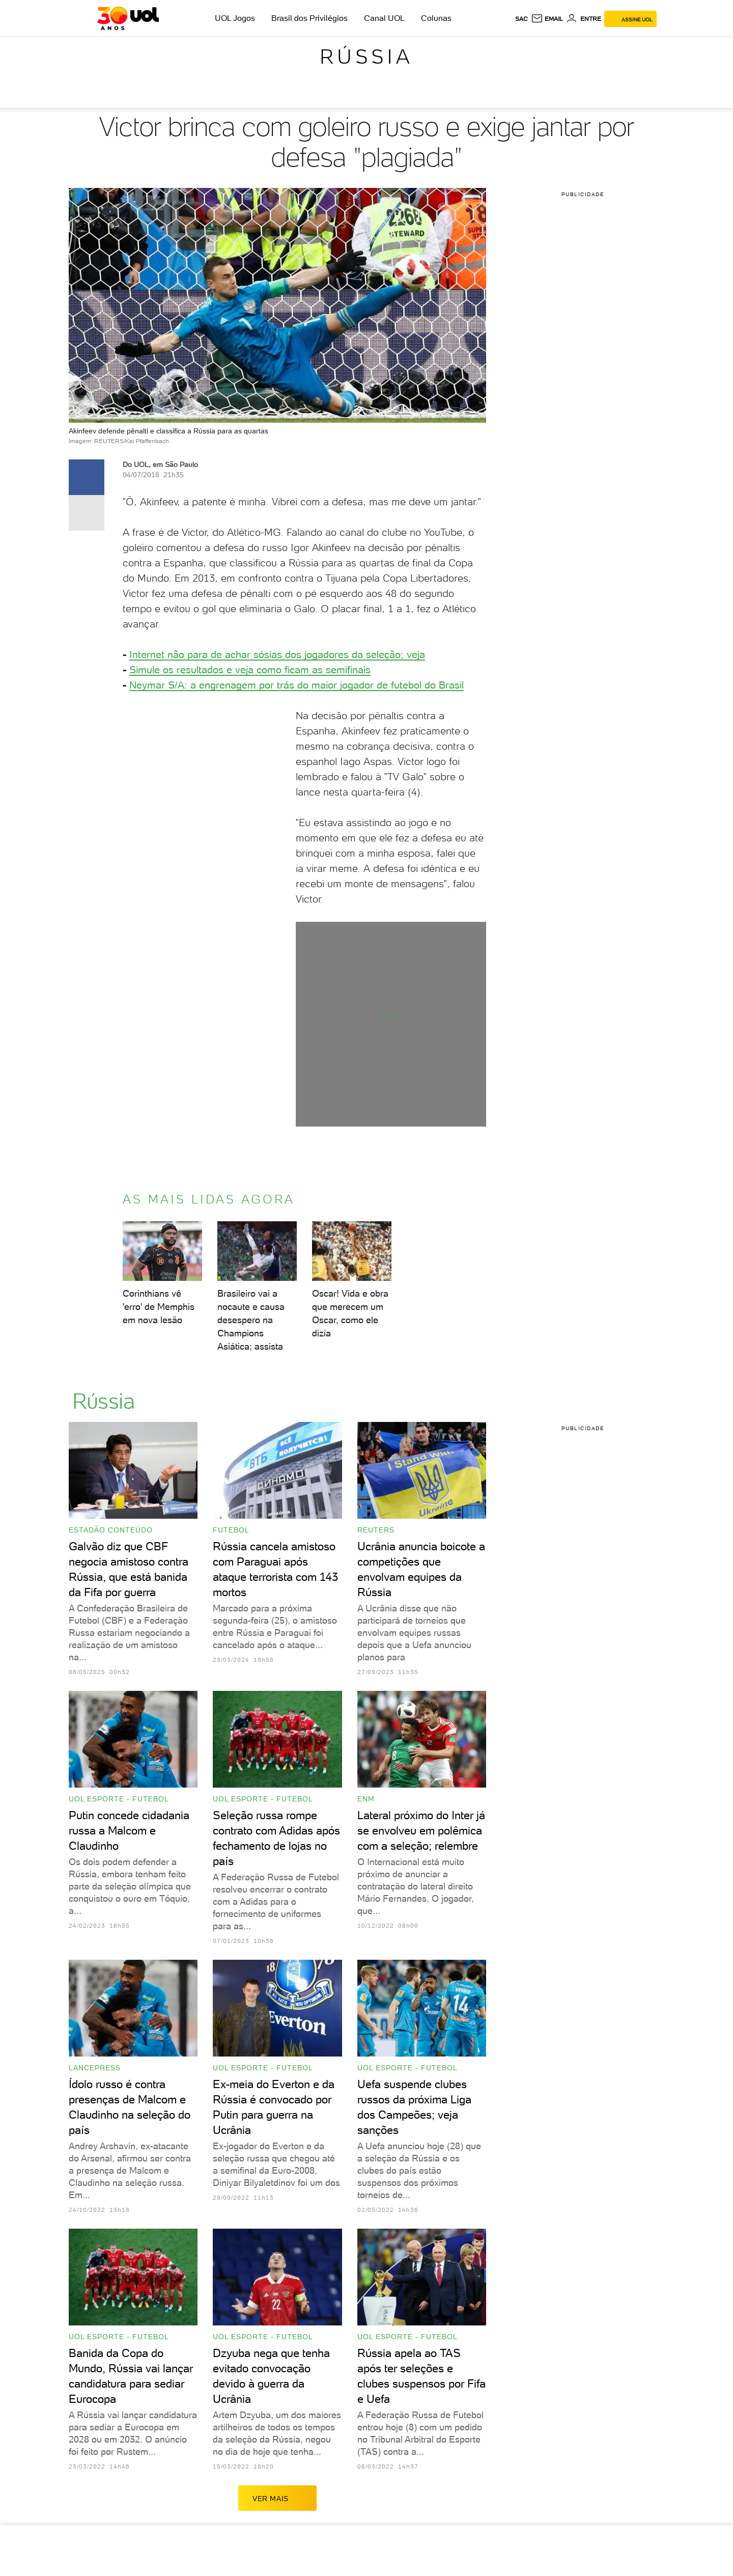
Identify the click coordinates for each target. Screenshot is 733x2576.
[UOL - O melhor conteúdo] (128, 18)
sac (521, 18)
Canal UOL (384, 18)
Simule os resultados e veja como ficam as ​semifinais (250, 670)
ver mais (277, 2498)
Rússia (366, 56)
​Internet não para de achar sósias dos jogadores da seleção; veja (277, 654)
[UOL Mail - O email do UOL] (547, 18)
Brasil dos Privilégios (309, 18)
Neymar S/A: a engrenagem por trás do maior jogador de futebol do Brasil (296, 685)
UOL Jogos (235, 18)
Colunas (436, 18)
